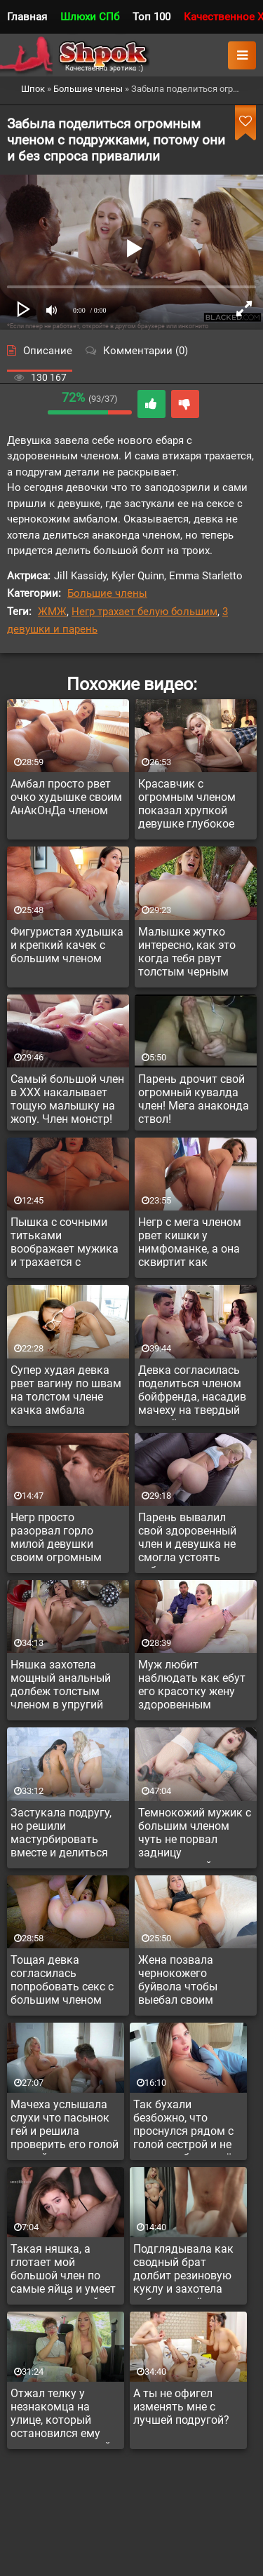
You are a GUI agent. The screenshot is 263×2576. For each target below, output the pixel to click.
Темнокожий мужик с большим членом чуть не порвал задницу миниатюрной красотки (194, 1834)
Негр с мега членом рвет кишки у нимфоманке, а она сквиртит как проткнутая (189, 1244)
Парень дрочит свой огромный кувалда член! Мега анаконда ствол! (193, 1099)
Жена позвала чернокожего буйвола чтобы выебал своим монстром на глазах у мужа (191, 1982)
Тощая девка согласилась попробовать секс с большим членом (62, 1980)
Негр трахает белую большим (144, 611)
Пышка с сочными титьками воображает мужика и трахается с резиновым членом (65, 1244)
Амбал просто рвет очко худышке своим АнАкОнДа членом (66, 797)
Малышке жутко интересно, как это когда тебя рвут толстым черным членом (187, 954)
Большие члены (107, 593)
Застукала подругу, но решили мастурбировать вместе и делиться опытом (61, 1834)
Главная (27, 17)
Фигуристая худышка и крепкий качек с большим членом (67, 945)
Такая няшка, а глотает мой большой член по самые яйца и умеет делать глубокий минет (63, 2271)
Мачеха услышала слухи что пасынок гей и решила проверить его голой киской (65, 2126)
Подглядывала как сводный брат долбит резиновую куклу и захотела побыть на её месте (184, 2271)
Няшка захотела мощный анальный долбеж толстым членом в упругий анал (61, 1686)
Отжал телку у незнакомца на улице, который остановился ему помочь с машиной (61, 2415)
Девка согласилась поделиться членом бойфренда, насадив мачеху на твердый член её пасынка (192, 1392)
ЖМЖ (52, 611)
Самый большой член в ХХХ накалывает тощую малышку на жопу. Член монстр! (67, 1099)
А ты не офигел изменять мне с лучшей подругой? (181, 2407)
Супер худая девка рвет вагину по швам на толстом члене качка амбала (66, 1390)
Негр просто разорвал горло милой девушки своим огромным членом (56, 1539)
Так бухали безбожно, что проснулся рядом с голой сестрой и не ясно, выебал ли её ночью (183, 2126)
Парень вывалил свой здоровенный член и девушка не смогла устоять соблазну (187, 1539)
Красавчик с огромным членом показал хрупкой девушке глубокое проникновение (187, 806)
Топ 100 (151, 17)
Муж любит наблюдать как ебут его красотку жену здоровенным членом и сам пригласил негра (191, 1686)
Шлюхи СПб (89, 17)
